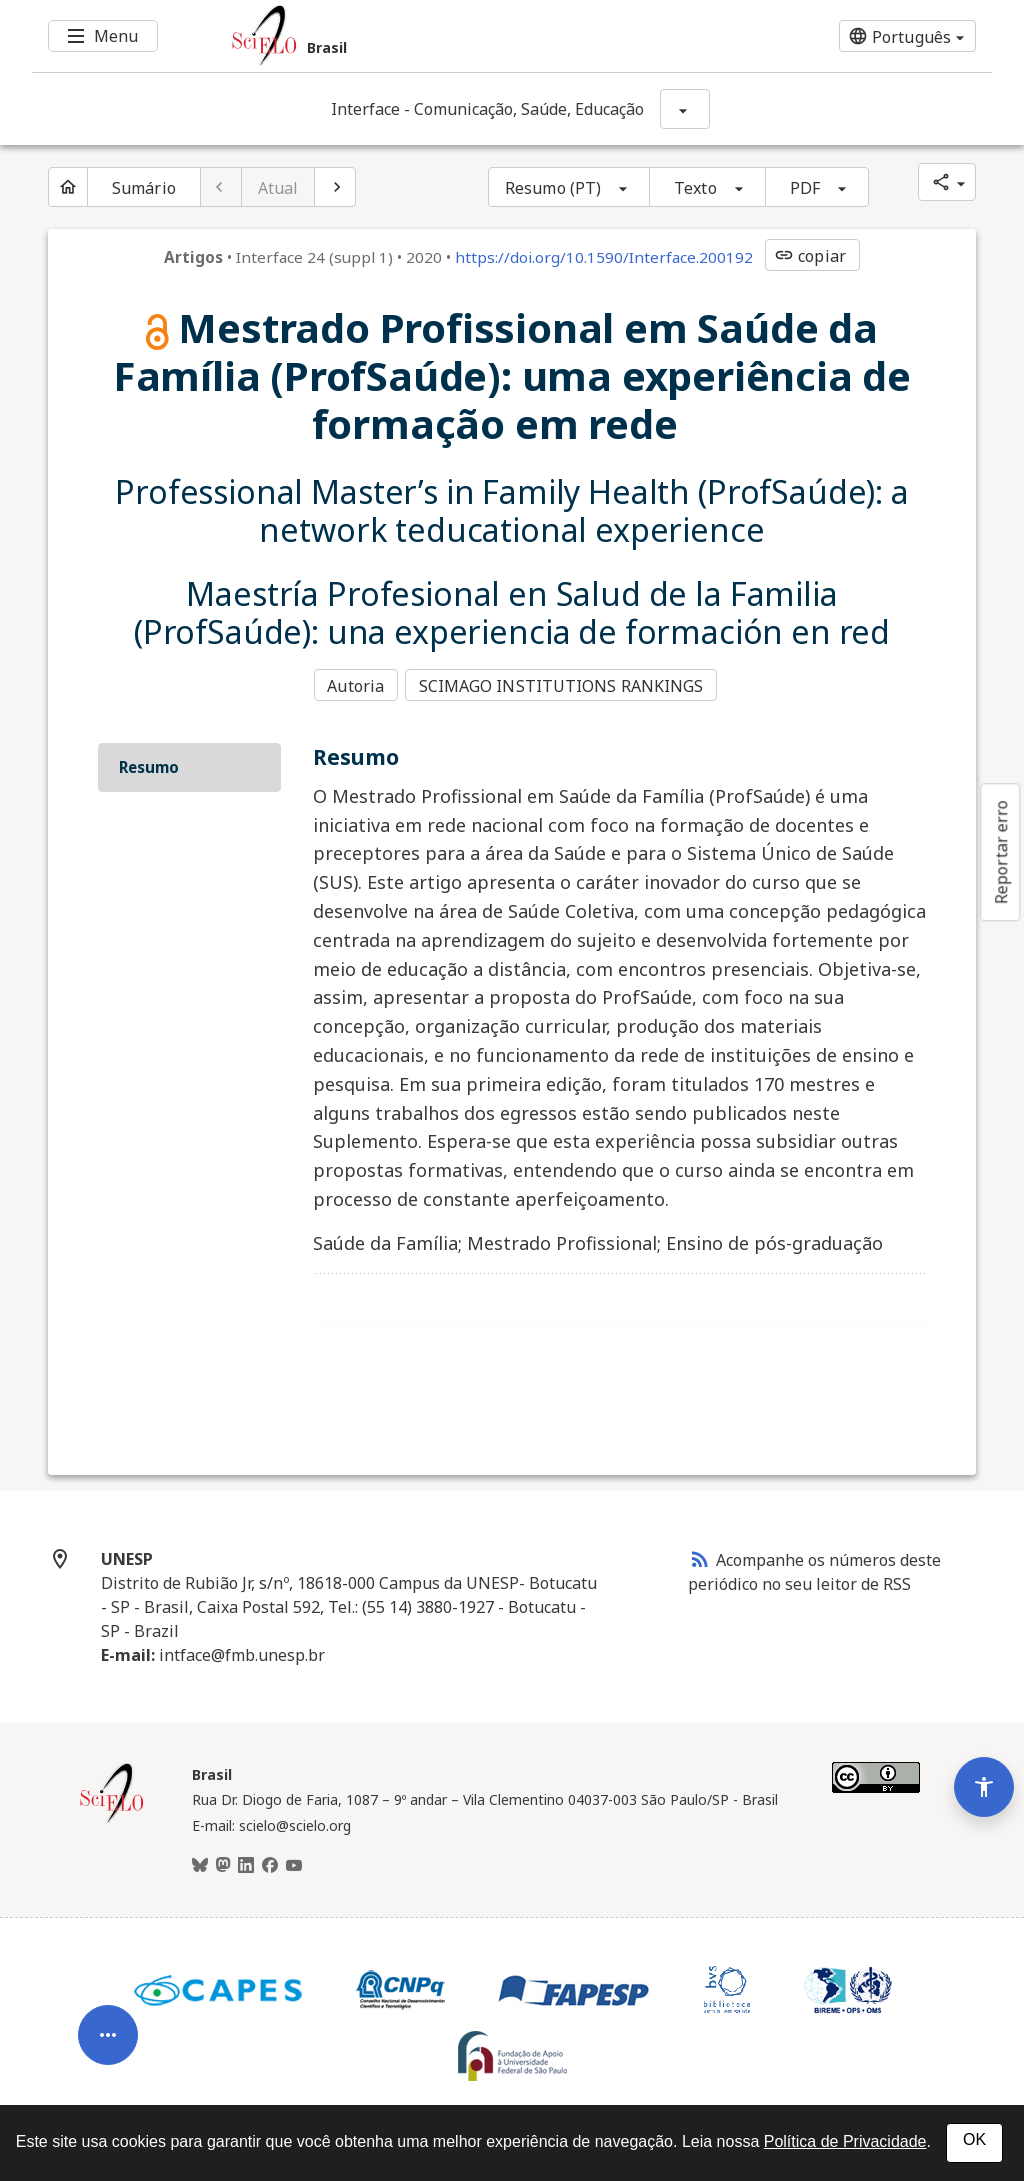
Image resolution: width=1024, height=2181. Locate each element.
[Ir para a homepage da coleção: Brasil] (432, 36)
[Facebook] (270, 1862)
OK (974, 2139)
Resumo (149, 762)
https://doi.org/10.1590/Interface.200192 (604, 257)
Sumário (144, 188)
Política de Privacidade (845, 2141)
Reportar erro (1001, 852)
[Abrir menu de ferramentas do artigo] (108, 2002)
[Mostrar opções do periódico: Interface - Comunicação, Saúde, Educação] (685, 109)
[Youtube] (294, 1862)
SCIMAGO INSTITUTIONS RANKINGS (564, 684)
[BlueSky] (200, 1862)
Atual (278, 188)
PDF (805, 188)
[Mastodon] (223, 1862)
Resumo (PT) (553, 188)
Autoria (355, 684)
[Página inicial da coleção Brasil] (112, 1815)
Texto (695, 188)
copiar (810, 256)
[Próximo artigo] (335, 187)
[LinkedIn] (246, 1862)
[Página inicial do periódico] (68, 187)
